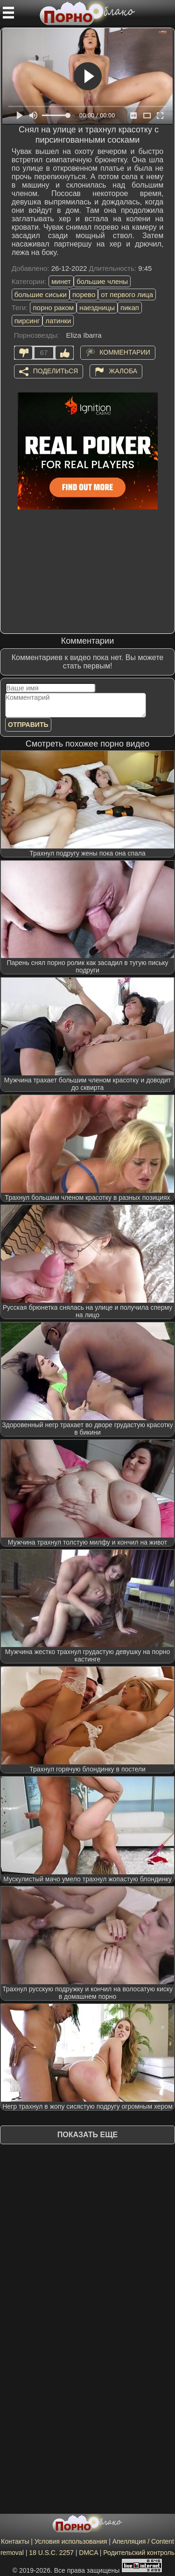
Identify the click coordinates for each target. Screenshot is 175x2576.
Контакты (15, 2541)
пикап (129, 308)
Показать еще (87, 2135)
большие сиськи (40, 294)
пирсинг (27, 321)
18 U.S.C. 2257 (51, 2552)
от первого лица (127, 294)
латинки (58, 321)
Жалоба (123, 370)
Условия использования (71, 2541)
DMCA (88, 2552)
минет (61, 281)
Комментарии (124, 352)
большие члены (102, 281)
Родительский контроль (139, 2552)
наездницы (97, 308)
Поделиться (55, 370)
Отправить (28, 724)
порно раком (53, 308)
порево (83, 294)
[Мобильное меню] (8, 12)
